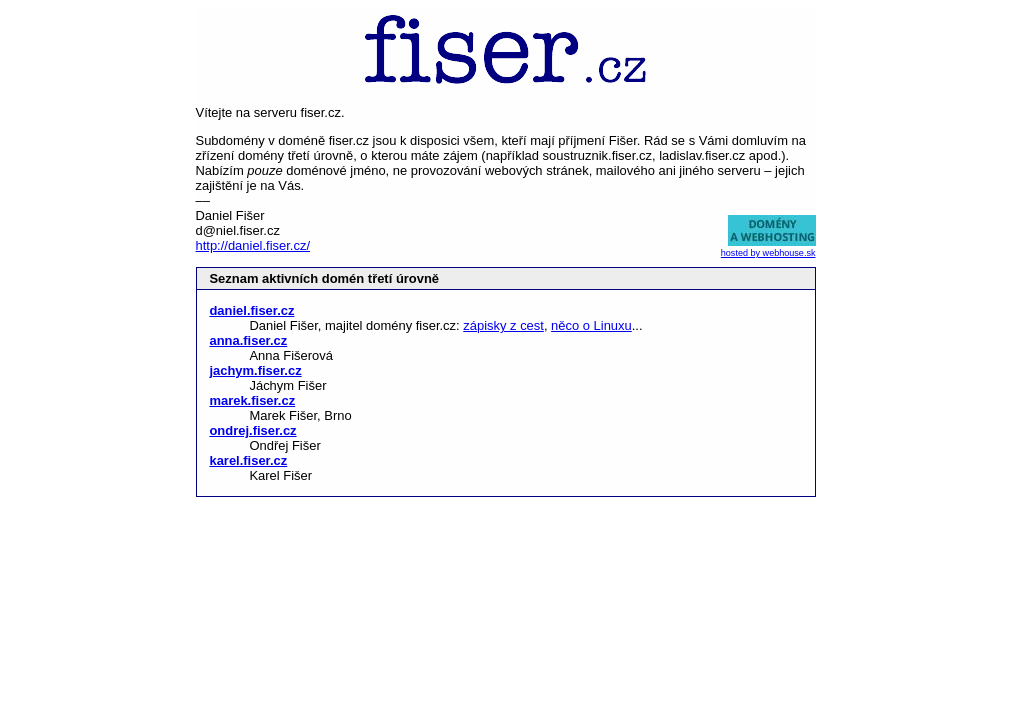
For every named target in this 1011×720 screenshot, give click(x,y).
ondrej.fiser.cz (252, 430)
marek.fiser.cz (252, 400)
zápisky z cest (503, 325)
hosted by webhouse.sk (768, 253)
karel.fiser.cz (248, 460)
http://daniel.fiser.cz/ (253, 245)
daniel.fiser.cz (251, 310)
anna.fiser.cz (248, 340)
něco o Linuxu (591, 325)
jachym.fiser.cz (255, 370)
